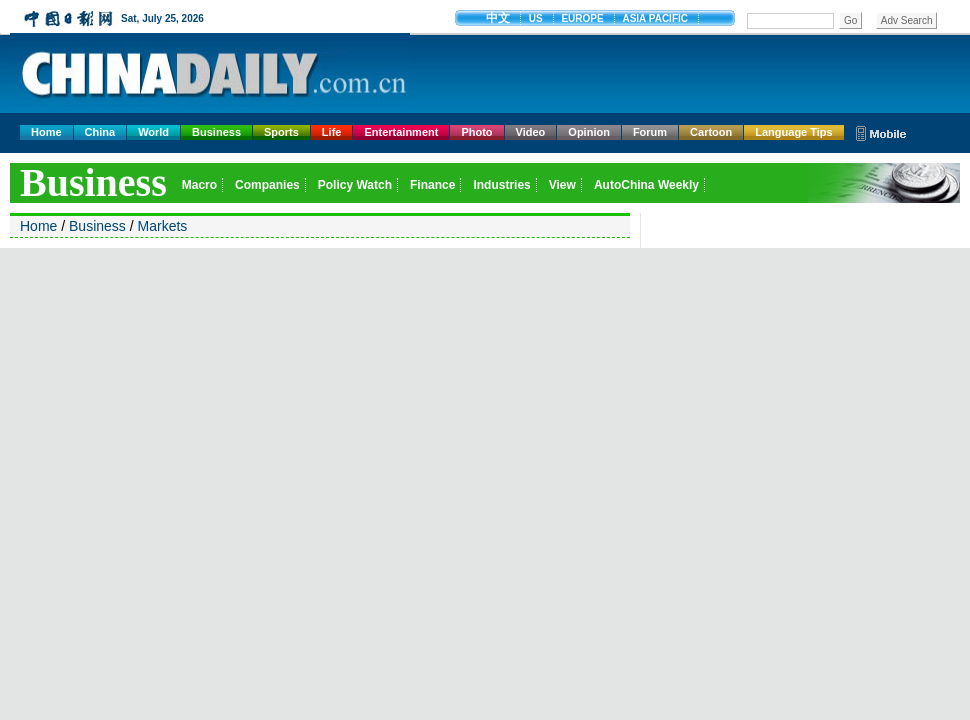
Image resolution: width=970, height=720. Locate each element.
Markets (163, 226)
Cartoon (711, 132)
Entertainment (401, 132)
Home (46, 132)
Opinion (589, 132)
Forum (650, 132)
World (153, 132)
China (100, 132)
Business (216, 132)
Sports (281, 132)
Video (531, 132)
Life (332, 132)
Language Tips (793, 132)
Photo (476, 132)
